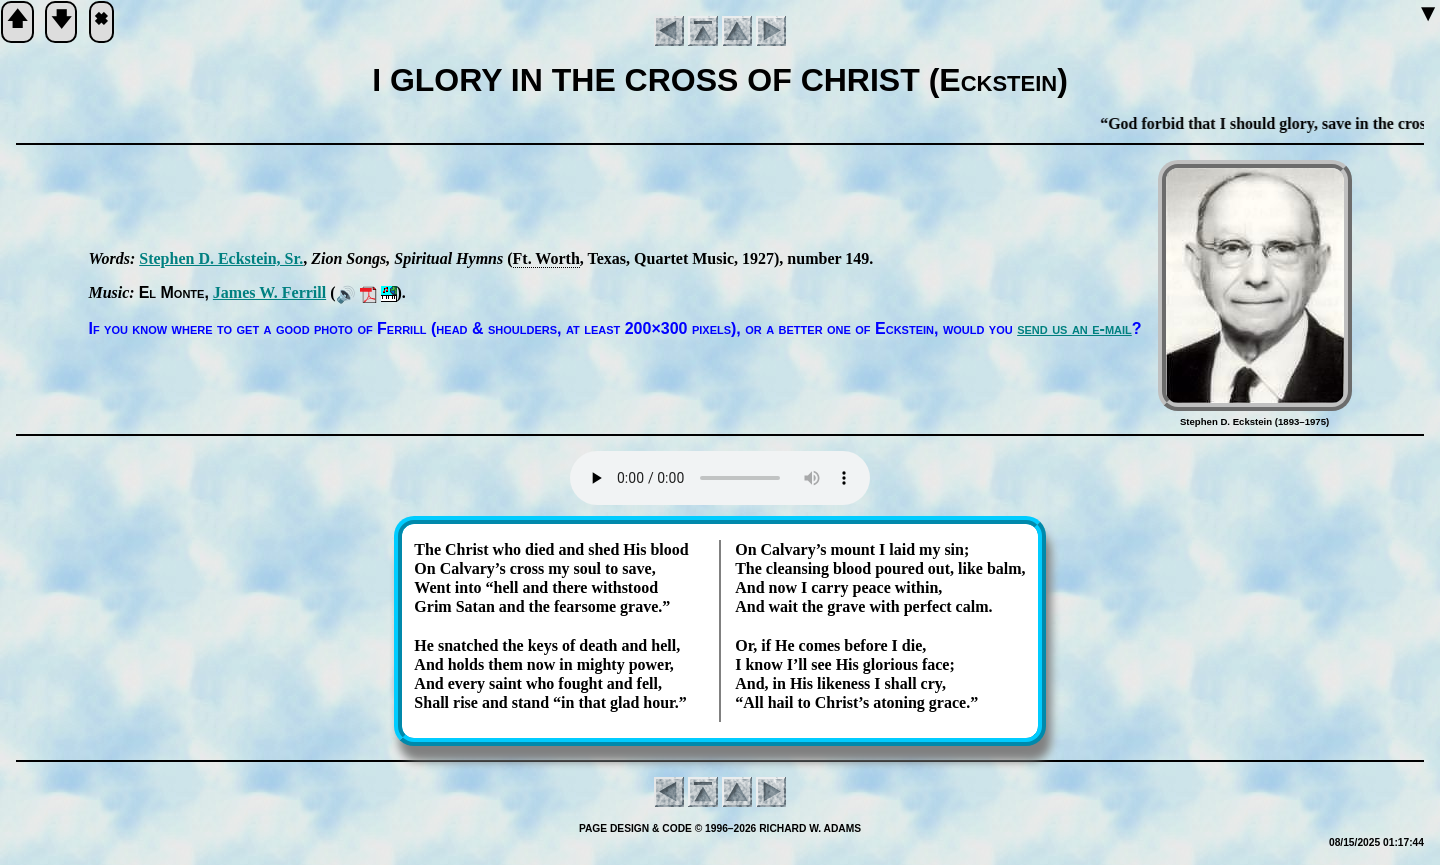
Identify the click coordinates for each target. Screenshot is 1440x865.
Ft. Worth (546, 258)
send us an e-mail (1074, 328)
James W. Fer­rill (269, 292)
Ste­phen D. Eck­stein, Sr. (221, 258)
